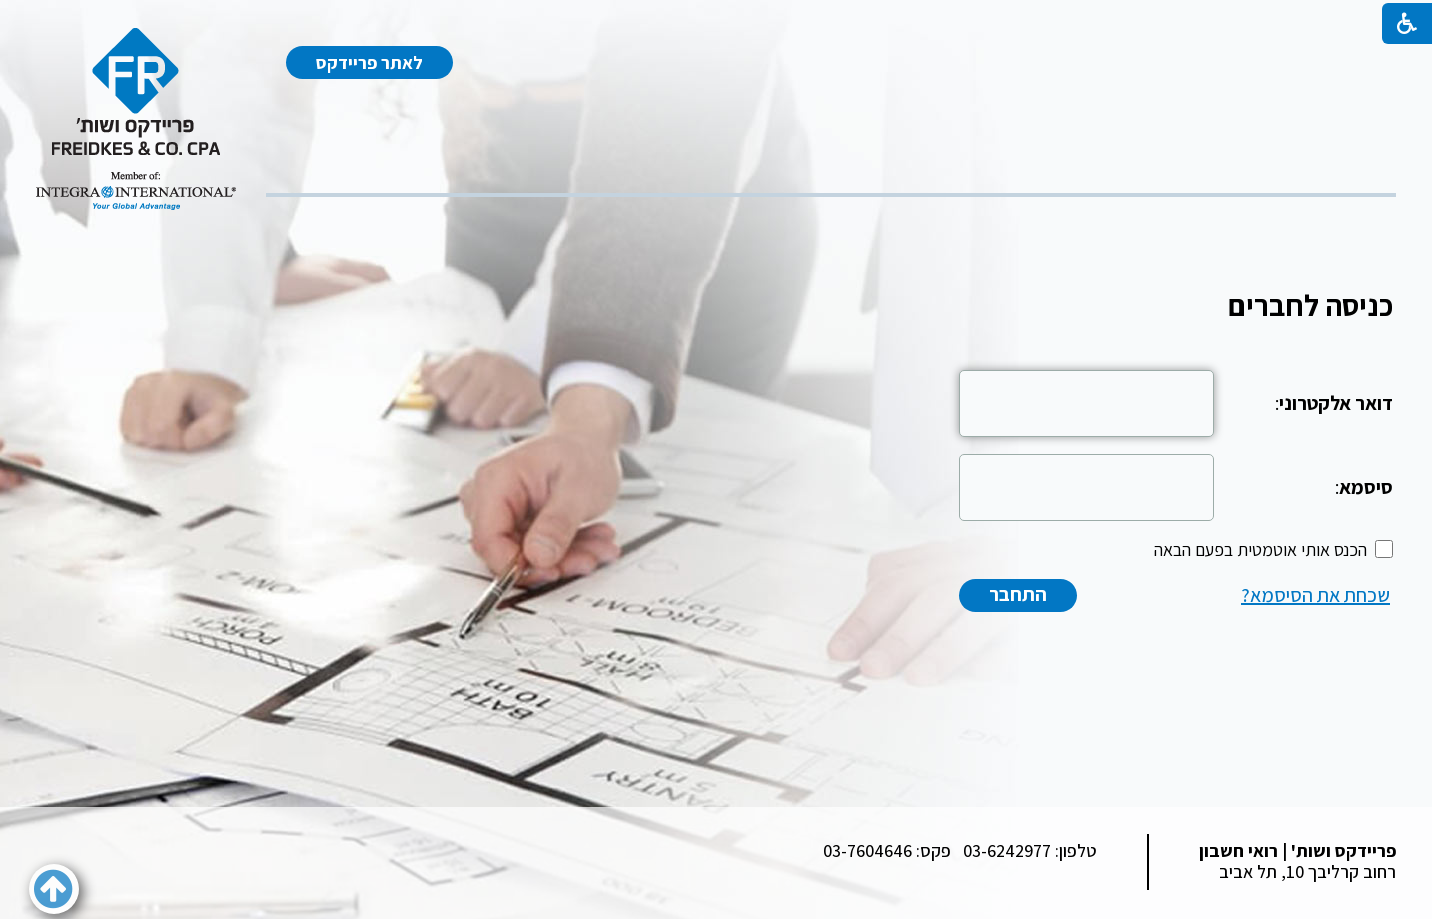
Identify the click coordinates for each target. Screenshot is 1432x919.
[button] (54, 889)
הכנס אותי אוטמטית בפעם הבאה (1260, 549)
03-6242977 (1007, 850)
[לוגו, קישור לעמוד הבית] (136, 119)
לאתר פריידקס (369, 62)
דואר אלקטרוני (1336, 403)
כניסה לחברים (1310, 305)
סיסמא (1366, 487)
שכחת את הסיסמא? (1315, 595)
